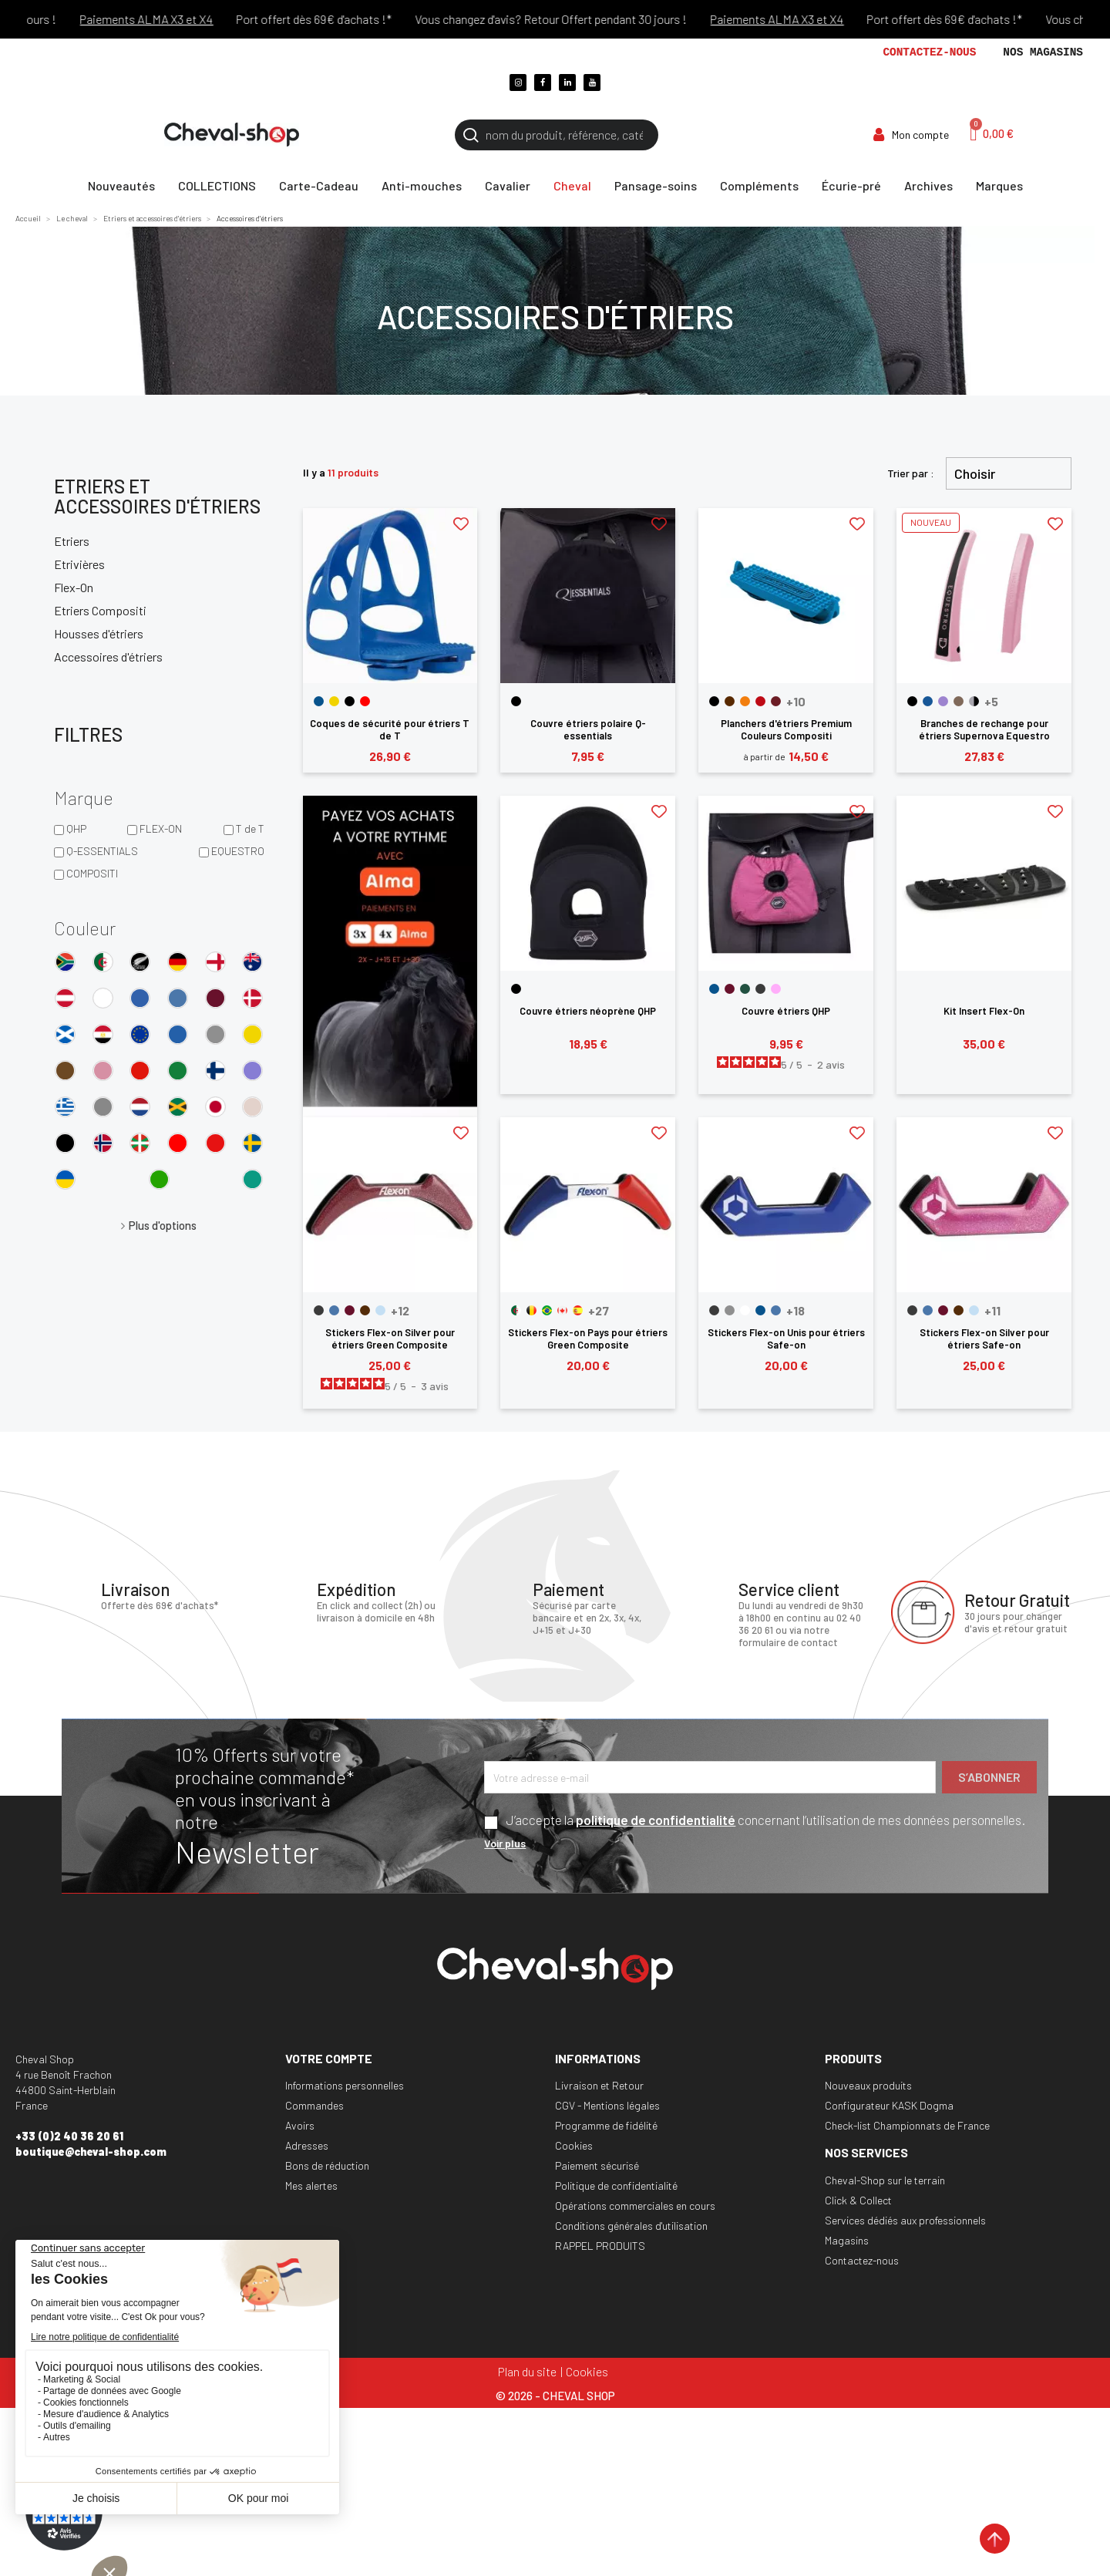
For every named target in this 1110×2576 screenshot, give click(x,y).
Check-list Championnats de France (907, 2125)
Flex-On (73, 587)
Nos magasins (1043, 52)
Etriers (71, 541)
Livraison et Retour (599, 2085)
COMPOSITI (92, 873)
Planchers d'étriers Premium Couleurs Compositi (786, 729)
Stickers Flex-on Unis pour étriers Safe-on (786, 1338)
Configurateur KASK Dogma (889, 2105)
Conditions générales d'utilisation (631, 2225)
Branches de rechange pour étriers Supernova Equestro (984, 729)
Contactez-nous (929, 52)
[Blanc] (745, 1310)
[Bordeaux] (776, 701)
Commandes (314, 2105)
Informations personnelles (344, 2085)
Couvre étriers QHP (786, 1011)
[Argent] (730, 1310)
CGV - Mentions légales (607, 2105)
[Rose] (776, 989)
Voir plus (505, 1843)
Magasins (847, 2240)
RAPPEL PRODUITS (600, 2245)
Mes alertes (311, 2185)
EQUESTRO (237, 850)
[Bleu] (319, 701)
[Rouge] (365, 701)
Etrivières (79, 564)
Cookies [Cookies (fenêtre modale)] (587, 2371)
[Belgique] (531, 1310)
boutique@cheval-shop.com (90, 2151)
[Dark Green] (745, 989)
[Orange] (745, 701)
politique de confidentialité (655, 1819)
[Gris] (760, 989)
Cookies (574, 2145)
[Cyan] (380, 1310)
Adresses (306, 2145)
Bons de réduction (327, 2165)
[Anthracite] (319, 1310)
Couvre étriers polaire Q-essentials (588, 729)
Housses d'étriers (98, 633)
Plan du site (527, 2371)
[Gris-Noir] (974, 701)
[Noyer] (959, 701)
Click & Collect (858, 2200)
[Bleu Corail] (928, 701)
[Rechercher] (556, 135)
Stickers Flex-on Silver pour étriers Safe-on (984, 1338)
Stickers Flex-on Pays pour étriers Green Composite (588, 1338)
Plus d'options (163, 1225)
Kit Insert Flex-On (984, 1011)
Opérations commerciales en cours (635, 2205)
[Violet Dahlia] (943, 701)
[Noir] (350, 701)
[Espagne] (578, 1310)
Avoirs (299, 2125)
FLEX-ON (161, 828)
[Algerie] (516, 1310)
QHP (76, 828)
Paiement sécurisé (597, 2165)
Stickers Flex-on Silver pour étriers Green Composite (390, 1338)
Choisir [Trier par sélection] (974, 473)
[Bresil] (547, 1310)
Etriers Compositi (100, 610)
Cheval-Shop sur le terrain (885, 2180)
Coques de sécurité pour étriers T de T (389, 729)
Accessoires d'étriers (108, 656)
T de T (250, 828)
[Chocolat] (365, 1310)
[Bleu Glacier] (334, 1310)
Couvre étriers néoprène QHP (588, 1011)
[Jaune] (334, 701)
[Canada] (562, 1310)
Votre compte (328, 2058)
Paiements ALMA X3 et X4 (173, 19)
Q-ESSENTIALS (102, 850)
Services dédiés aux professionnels (905, 2220)
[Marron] (730, 701)
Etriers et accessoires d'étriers (157, 496)
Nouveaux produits (868, 2085)
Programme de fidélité (606, 2125)
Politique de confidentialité (616, 2185)
